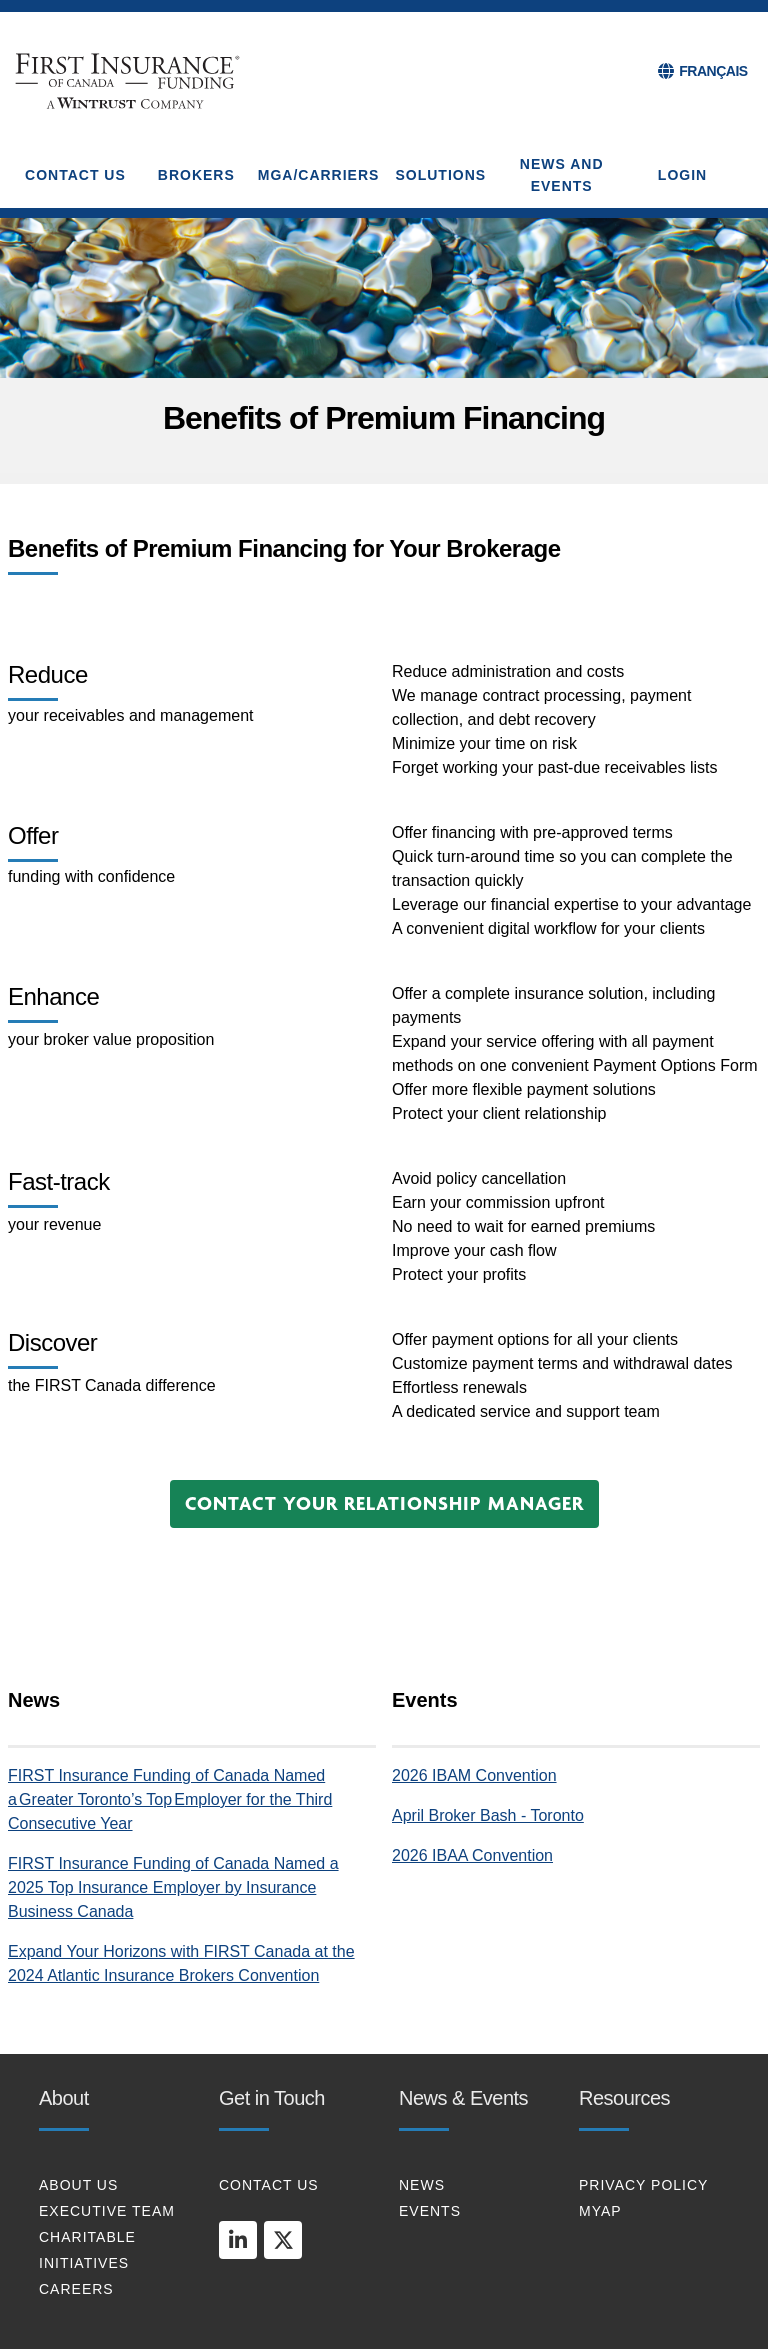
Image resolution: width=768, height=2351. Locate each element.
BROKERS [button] (196, 175)
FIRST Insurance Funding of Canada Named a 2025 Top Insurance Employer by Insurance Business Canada (173, 1887)
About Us (78, 2185)
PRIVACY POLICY (643, 2185)
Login (682, 175)
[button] (384, 1504)
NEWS (422, 2185)
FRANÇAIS (713, 71)
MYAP (600, 2211)
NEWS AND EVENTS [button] (562, 175)
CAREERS (76, 2289)
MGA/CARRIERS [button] (319, 175)
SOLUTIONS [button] (440, 175)
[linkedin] (238, 2240)
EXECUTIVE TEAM (107, 2211)
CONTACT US (269, 2185)
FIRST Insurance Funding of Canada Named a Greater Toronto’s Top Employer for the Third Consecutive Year (170, 1799)
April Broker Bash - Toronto (488, 1815)
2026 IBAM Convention (474, 1775)
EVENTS (430, 2211)
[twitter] (283, 2240)
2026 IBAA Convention (472, 1855)
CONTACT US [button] (75, 175)
